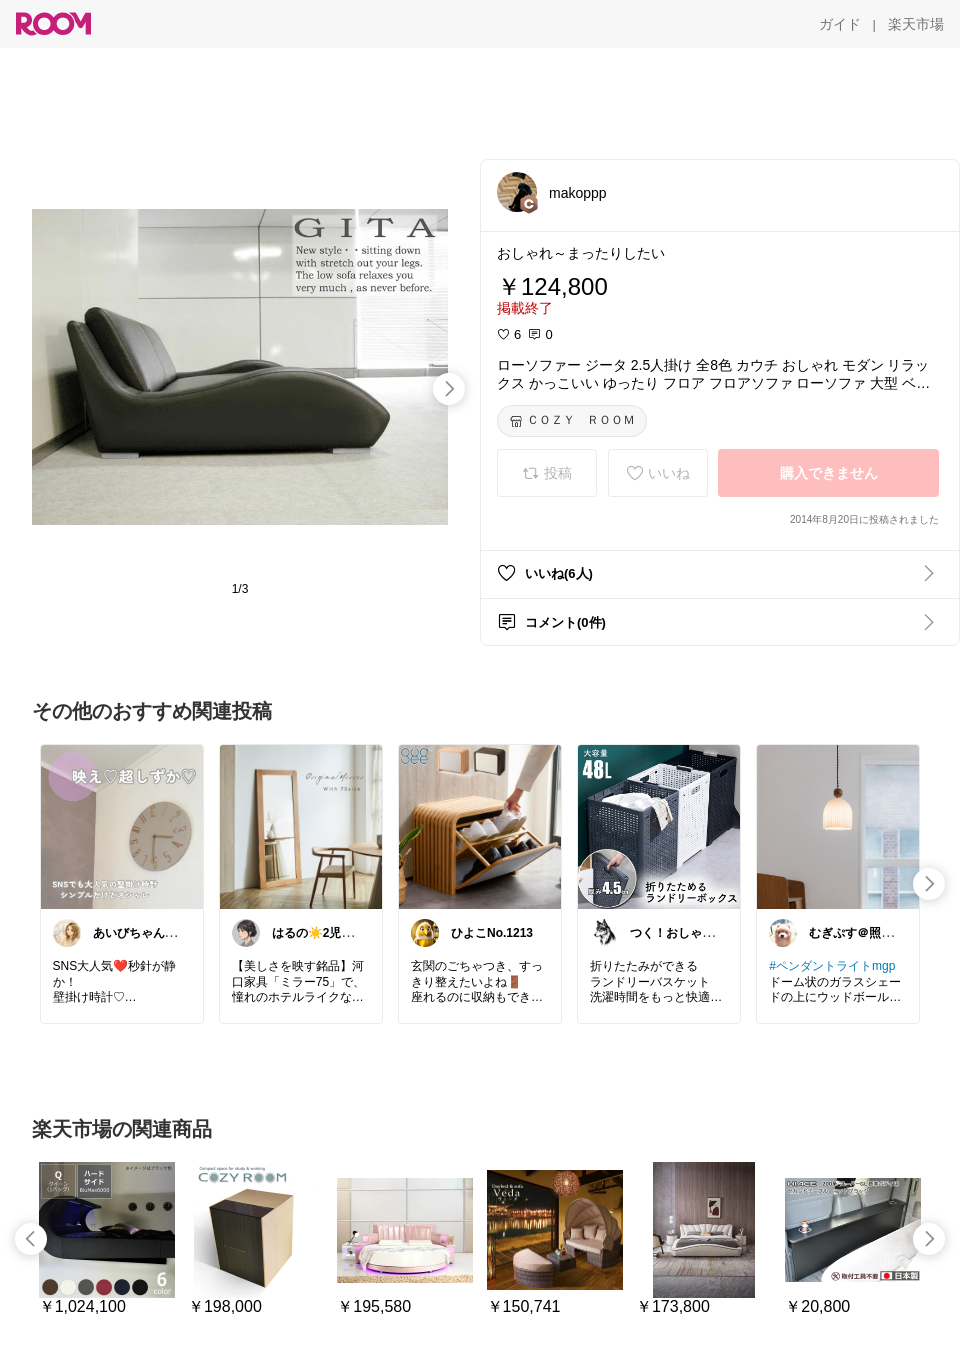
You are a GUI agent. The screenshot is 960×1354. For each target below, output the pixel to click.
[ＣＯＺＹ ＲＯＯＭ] (572, 421)
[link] (122, 826)
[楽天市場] (916, 24)
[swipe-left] (31, 1239)
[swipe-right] (449, 389)
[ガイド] (840, 24)
